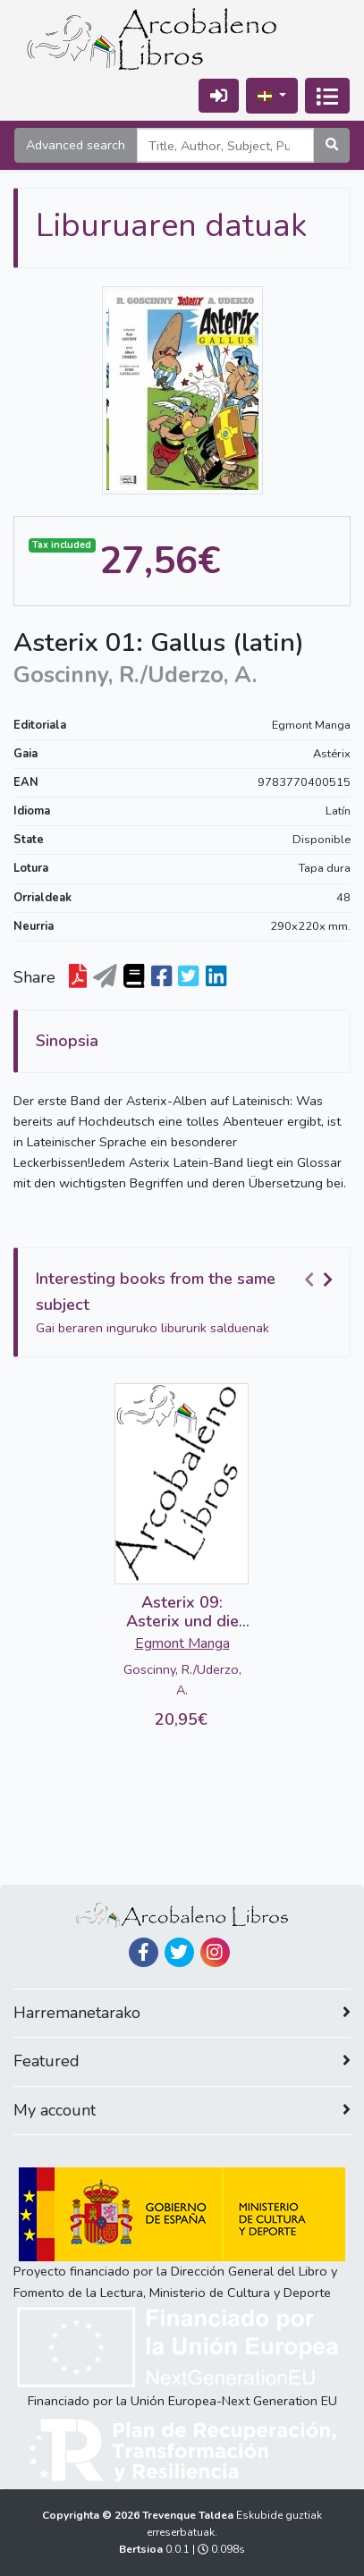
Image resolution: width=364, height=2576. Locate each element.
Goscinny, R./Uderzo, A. (182, 1679)
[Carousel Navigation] (321, 1279)
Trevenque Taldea (189, 2515)
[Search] (225, 145)
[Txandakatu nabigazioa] (327, 96)
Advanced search (75, 145)
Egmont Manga (311, 725)
